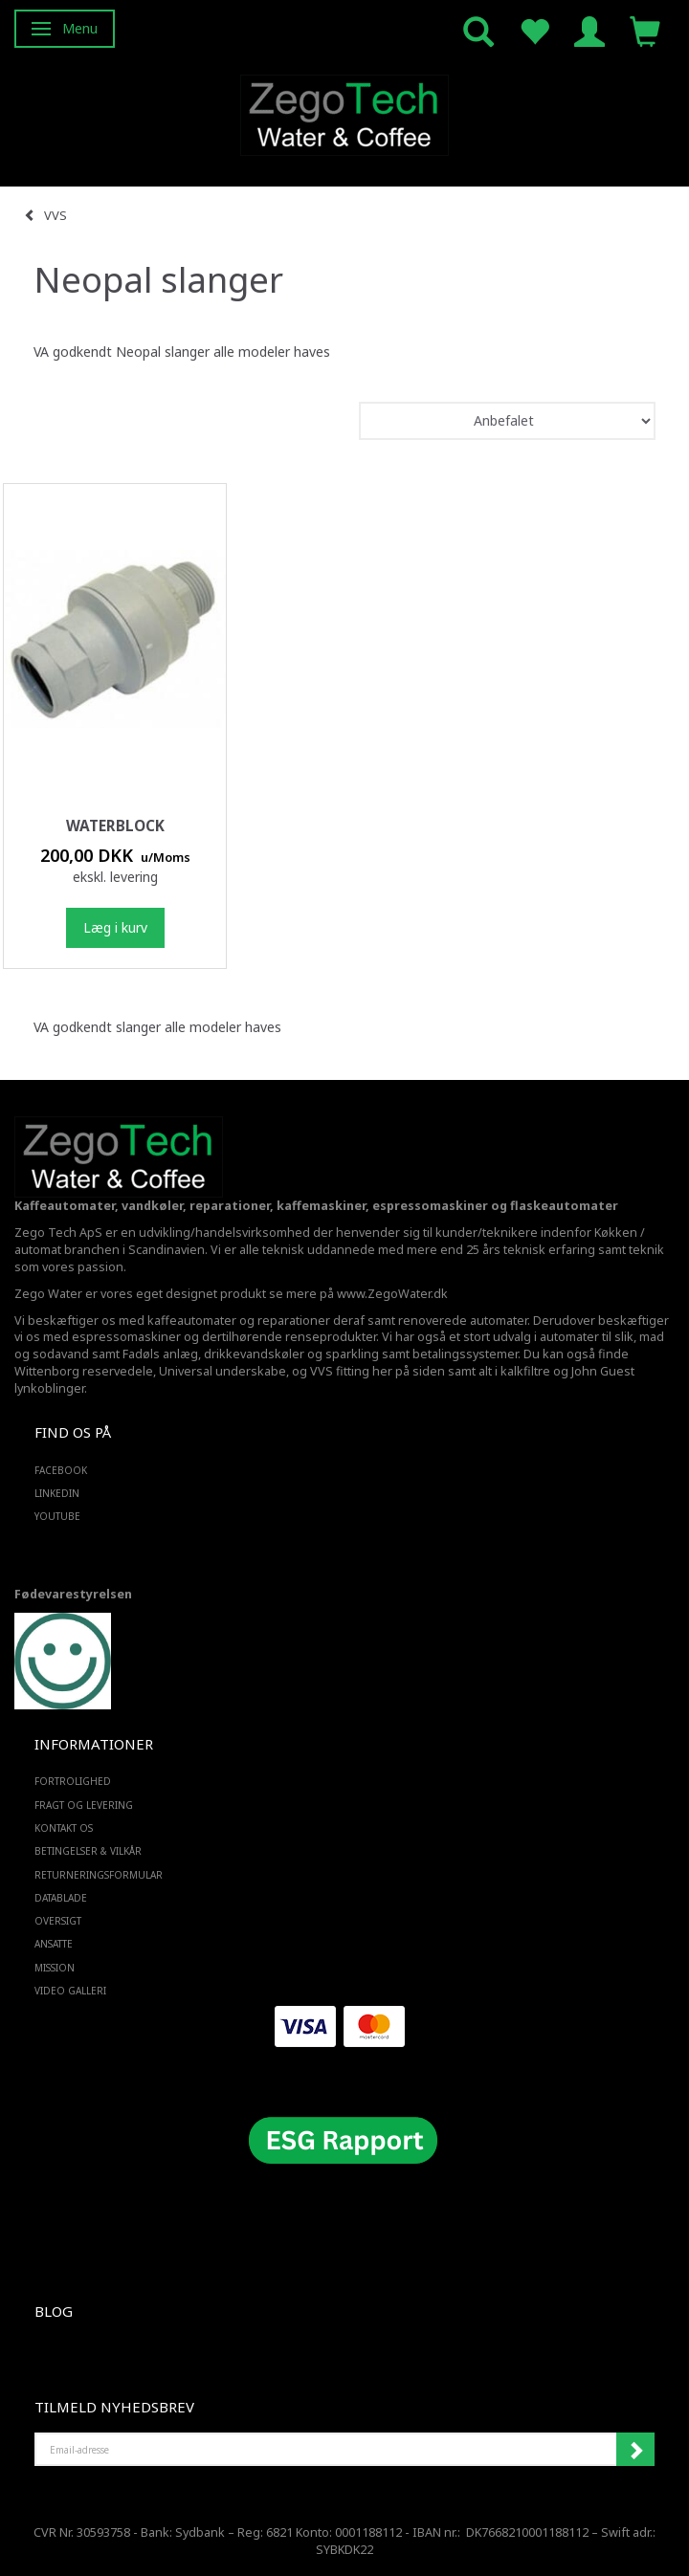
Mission (54, 1967)
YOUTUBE (57, 1516)
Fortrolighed (72, 1781)
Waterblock (115, 826)
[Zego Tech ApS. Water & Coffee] (344, 112)
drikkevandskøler (254, 1354)
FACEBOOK (60, 1470)
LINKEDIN (56, 1493)
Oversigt (57, 1920)
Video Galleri (70, 1990)
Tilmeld (635, 2449)
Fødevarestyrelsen (73, 1594)
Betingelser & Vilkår (88, 1851)
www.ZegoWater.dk (392, 1294)
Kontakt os (63, 1828)
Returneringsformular (98, 1875)
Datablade (60, 1897)
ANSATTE (53, 1943)
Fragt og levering (83, 1805)
